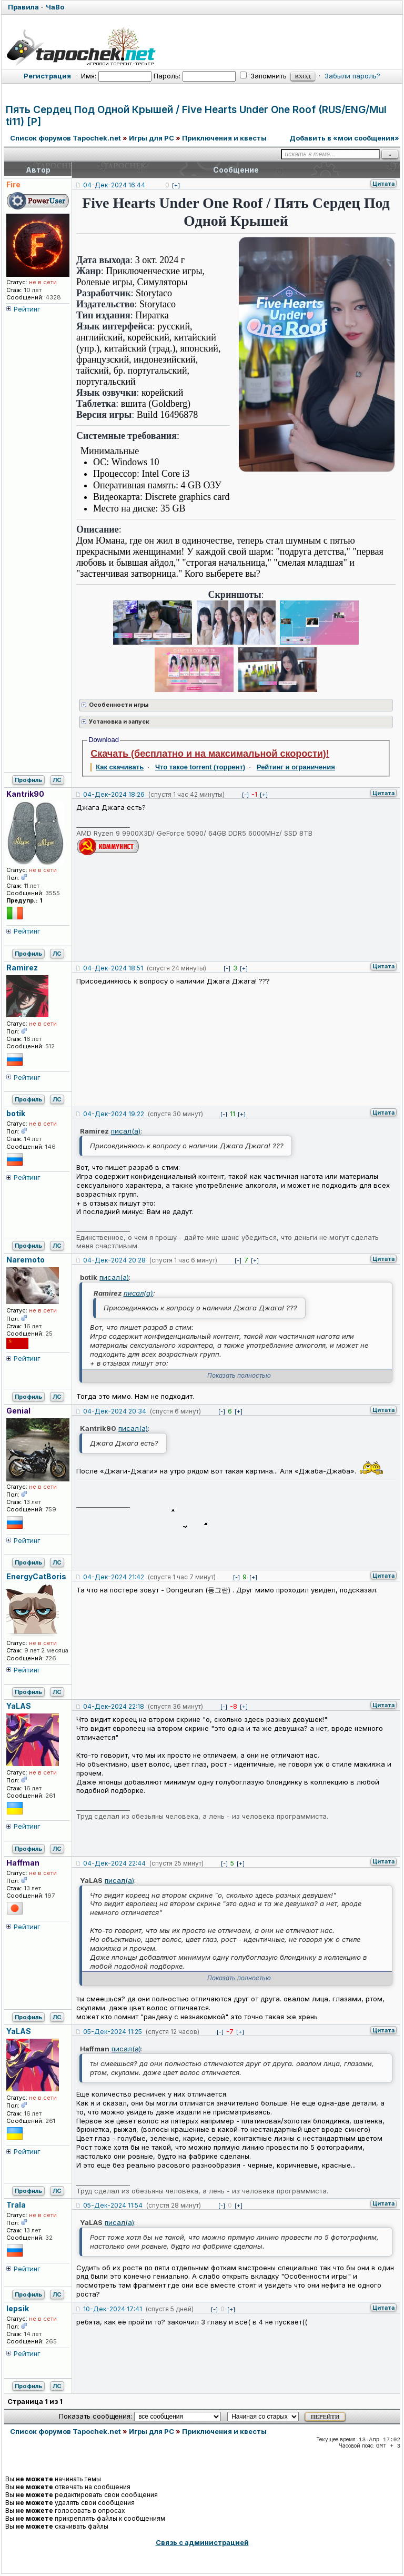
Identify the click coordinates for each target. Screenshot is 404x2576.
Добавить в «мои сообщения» (344, 138)
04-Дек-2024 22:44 (114, 1863)
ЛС (57, 780)
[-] (245, 794)
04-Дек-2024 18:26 (114, 794)
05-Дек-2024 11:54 (113, 2205)
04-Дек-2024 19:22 (113, 1114)
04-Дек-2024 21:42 (113, 1577)
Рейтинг (27, 309)
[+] (176, 185)
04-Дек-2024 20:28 (114, 1260)
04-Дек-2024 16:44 (114, 185)
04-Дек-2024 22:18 (113, 1706)
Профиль (28, 780)
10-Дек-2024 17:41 (112, 2309)
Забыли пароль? (352, 76)
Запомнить (263, 76)
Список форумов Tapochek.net (65, 138)
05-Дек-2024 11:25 (112, 2032)
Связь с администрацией (202, 2542)
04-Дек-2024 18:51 (113, 968)
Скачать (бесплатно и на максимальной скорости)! (209, 753)
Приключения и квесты (224, 138)
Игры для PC (151, 138)
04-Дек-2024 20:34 (114, 1411)
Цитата (383, 183)
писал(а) (125, 1131)
